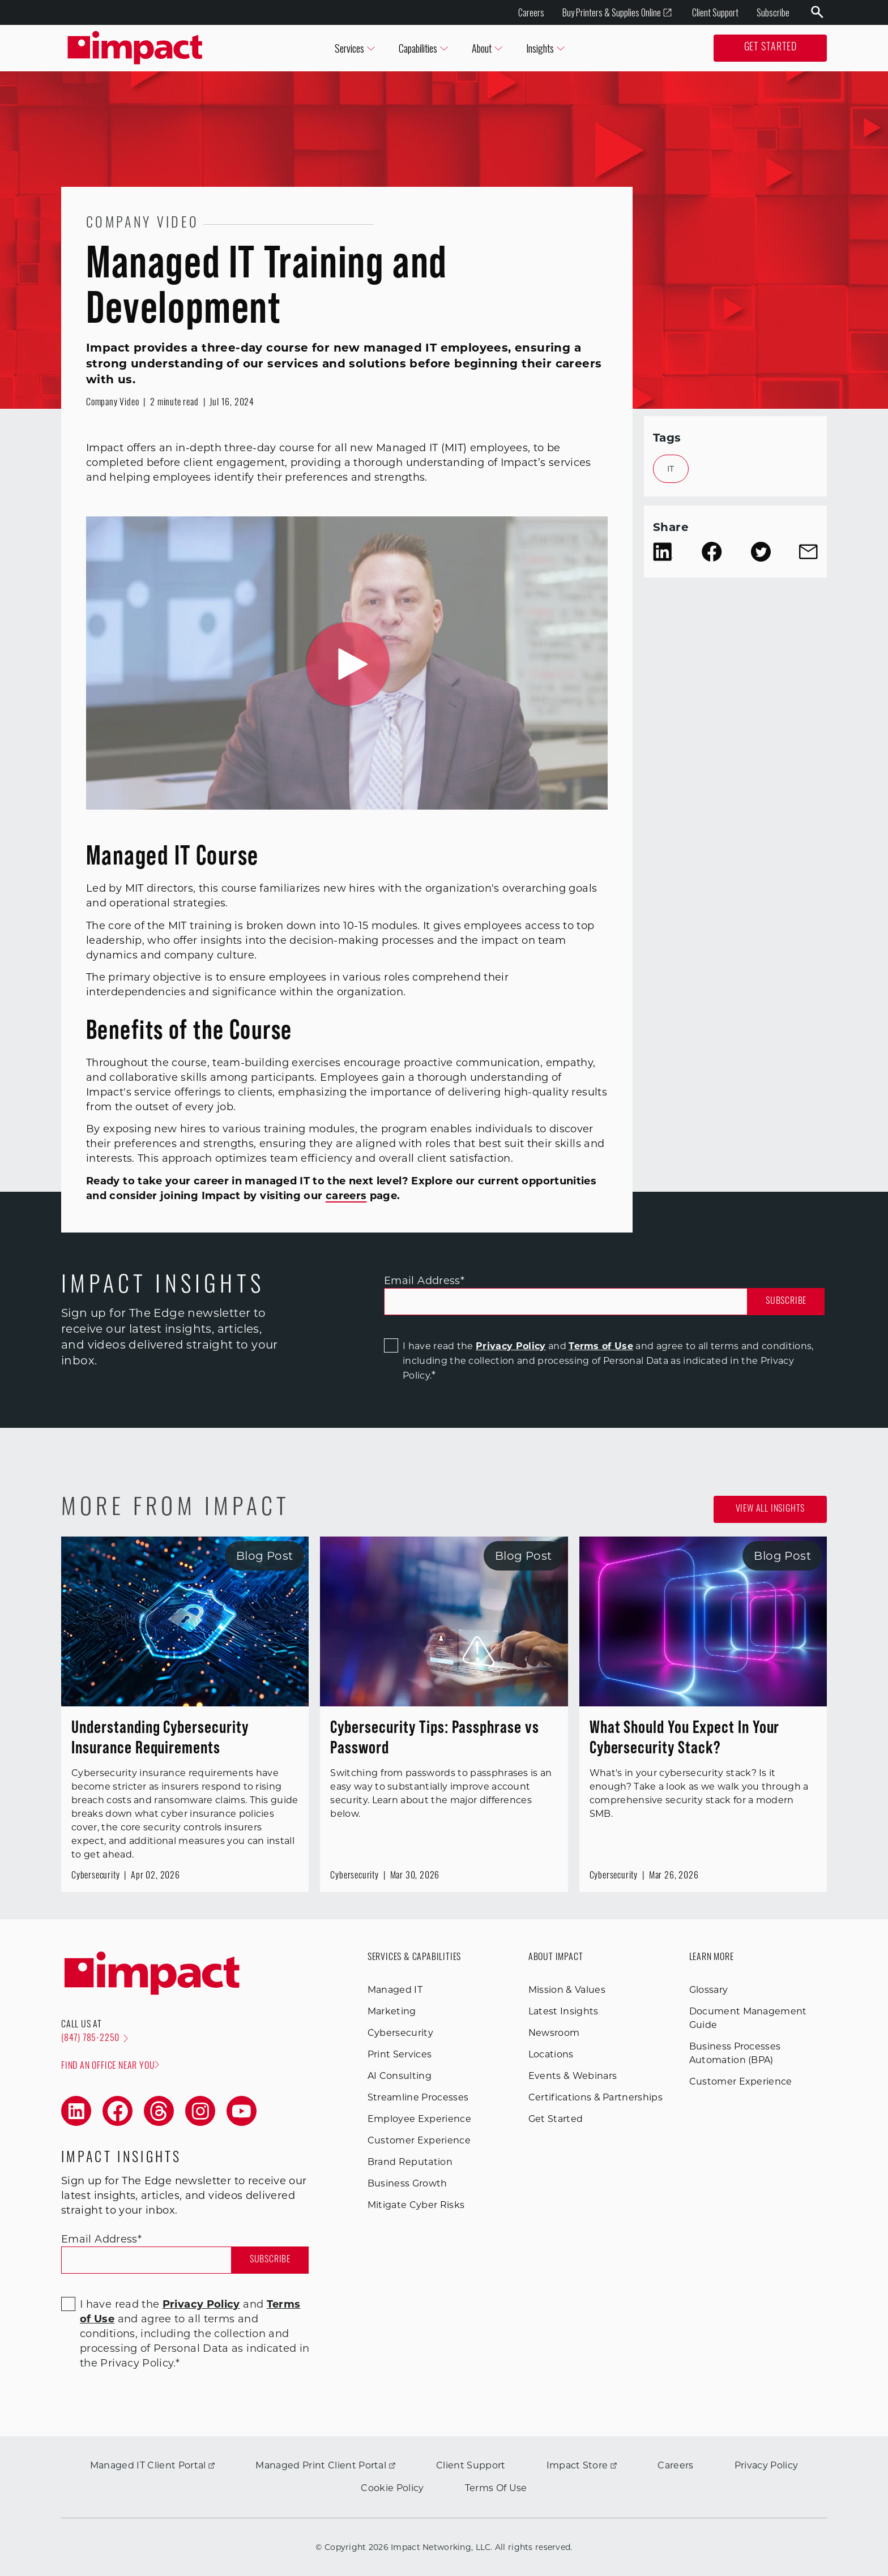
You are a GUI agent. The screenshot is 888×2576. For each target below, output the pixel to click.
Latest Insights (563, 2011)
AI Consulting (400, 2075)
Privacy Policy (510, 1346)
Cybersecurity (400, 2032)
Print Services (400, 2054)
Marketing (392, 2011)
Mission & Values (566, 1989)
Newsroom (554, 2032)
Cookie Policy (392, 2488)
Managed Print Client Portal (325, 2465)
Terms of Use (601, 1346)
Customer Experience (419, 2140)
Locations (551, 2054)
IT (670, 469)
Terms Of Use (496, 2488)
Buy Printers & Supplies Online (617, 13)
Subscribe (773, 12)
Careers (531, 12)
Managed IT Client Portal (152, 2465)
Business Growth (407, 2183)
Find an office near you (110, 2065)
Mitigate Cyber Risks (416, 2205)
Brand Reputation (410, 2161)
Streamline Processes (418, 2097)
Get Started (770, 47)
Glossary (708, 1989)
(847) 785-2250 (94, 2038)
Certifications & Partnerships (595, 2097)
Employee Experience (419, 2118)
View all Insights (770, 1509)
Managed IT (395, 1989)
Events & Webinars (572, 2075)
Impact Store (582, 2465)
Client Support (715, 12)
